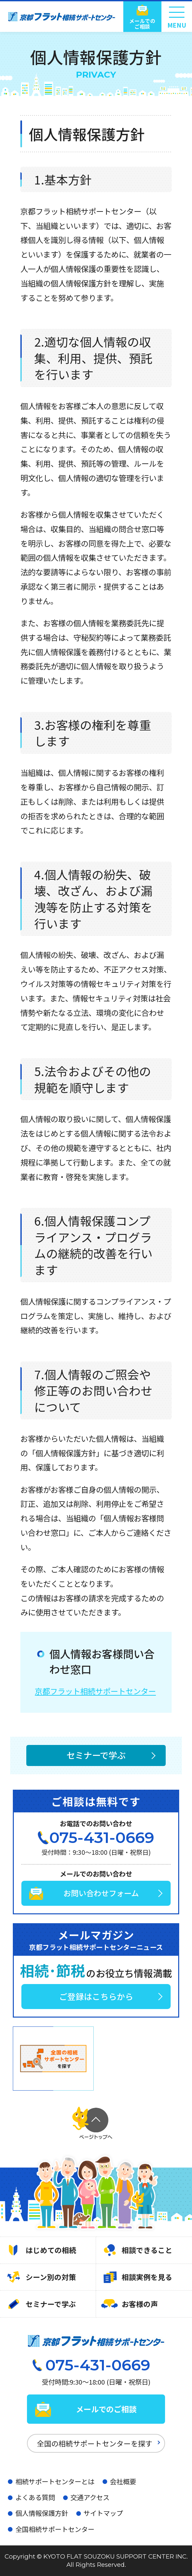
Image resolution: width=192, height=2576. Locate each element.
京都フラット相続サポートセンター (95, 1691)
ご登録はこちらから (96, 1996)
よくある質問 (35, 2497)
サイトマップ (103, 2513)
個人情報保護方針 (41, 2513)
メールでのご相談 (142, 23)
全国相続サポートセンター (54, 2529)
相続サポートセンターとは (54, 2481)
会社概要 (123, 2481)
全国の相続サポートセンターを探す (95, 2443)
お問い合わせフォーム (101, 1893)
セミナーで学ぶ (96, 1755)
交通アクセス (89, 2497)
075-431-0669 (101, 1838)
